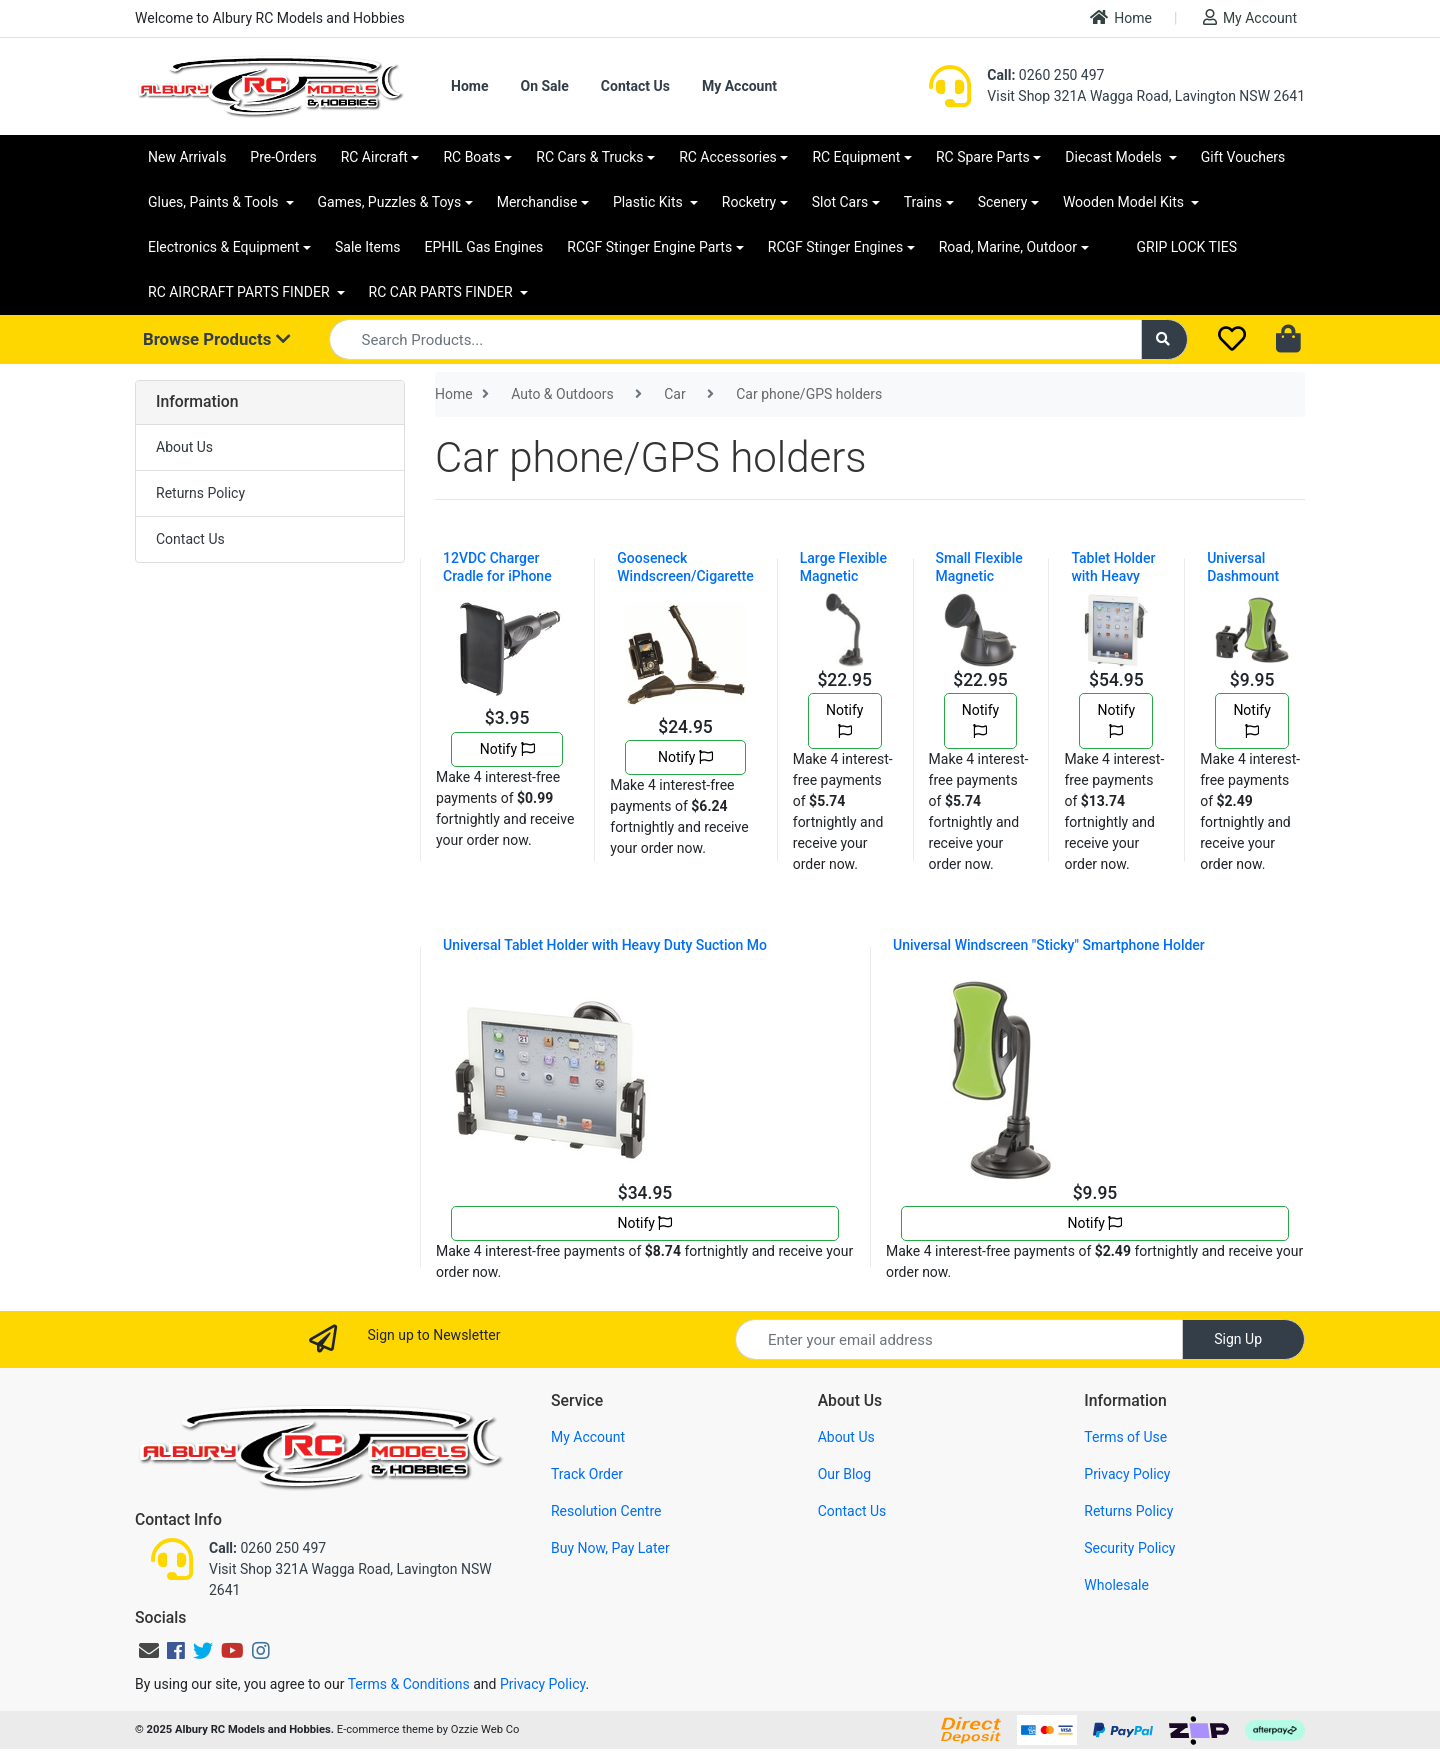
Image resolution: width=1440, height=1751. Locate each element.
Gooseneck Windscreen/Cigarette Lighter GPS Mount (685, 576)
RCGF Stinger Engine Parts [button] (649, 247)
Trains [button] (923, 202)
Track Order (587, 1474)
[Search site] (1165, 339)
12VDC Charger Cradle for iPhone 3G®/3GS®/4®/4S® (507, 576)
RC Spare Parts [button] (983, 157)
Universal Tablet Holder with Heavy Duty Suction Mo (605, 945)
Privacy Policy (1127, 1474)
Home (1121, 17)
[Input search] (735, 339)
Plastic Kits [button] (649, 202)
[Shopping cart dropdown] (1290, 340)
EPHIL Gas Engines (484, 247)
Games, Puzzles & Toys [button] (390, 202)
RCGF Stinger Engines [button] (835, 247)
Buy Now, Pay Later (610, 1548)
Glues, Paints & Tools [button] (215, 202)
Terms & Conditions (409, 1684)
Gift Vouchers (1243, 157)
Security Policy (1129, 1548)
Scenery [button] (1003, 202)
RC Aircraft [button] (374, 157)
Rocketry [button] (749, 202)
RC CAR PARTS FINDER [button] (442, 292)
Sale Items (368, 247)
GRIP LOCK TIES (1187, 247)
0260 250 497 (1045, 75)
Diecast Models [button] (1115, 157)
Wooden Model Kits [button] (1125, 202)
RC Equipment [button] (856, 157)
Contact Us (635, 86)
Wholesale (1116, 1585)
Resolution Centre (606, 1511)
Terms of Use (1125, 1437)
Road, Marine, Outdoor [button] (1008, 247)
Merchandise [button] (537, 202)
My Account (1250, 17)
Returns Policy (200, 493)
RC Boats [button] (471, 157)
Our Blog (845, 1474)
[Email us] (149, 1651)
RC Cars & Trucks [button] (589, 157)
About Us (184, 447)
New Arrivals (187, 157)
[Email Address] (959, 1339)
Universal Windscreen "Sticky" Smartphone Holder (1049, 945)
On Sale (544, 86)
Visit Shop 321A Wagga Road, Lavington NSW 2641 (1146, 96)
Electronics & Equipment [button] (223, 247)
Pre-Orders (283, 157)
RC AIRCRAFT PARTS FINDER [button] (240, 292)
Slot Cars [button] (840, 202)
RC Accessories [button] (728, 157)
